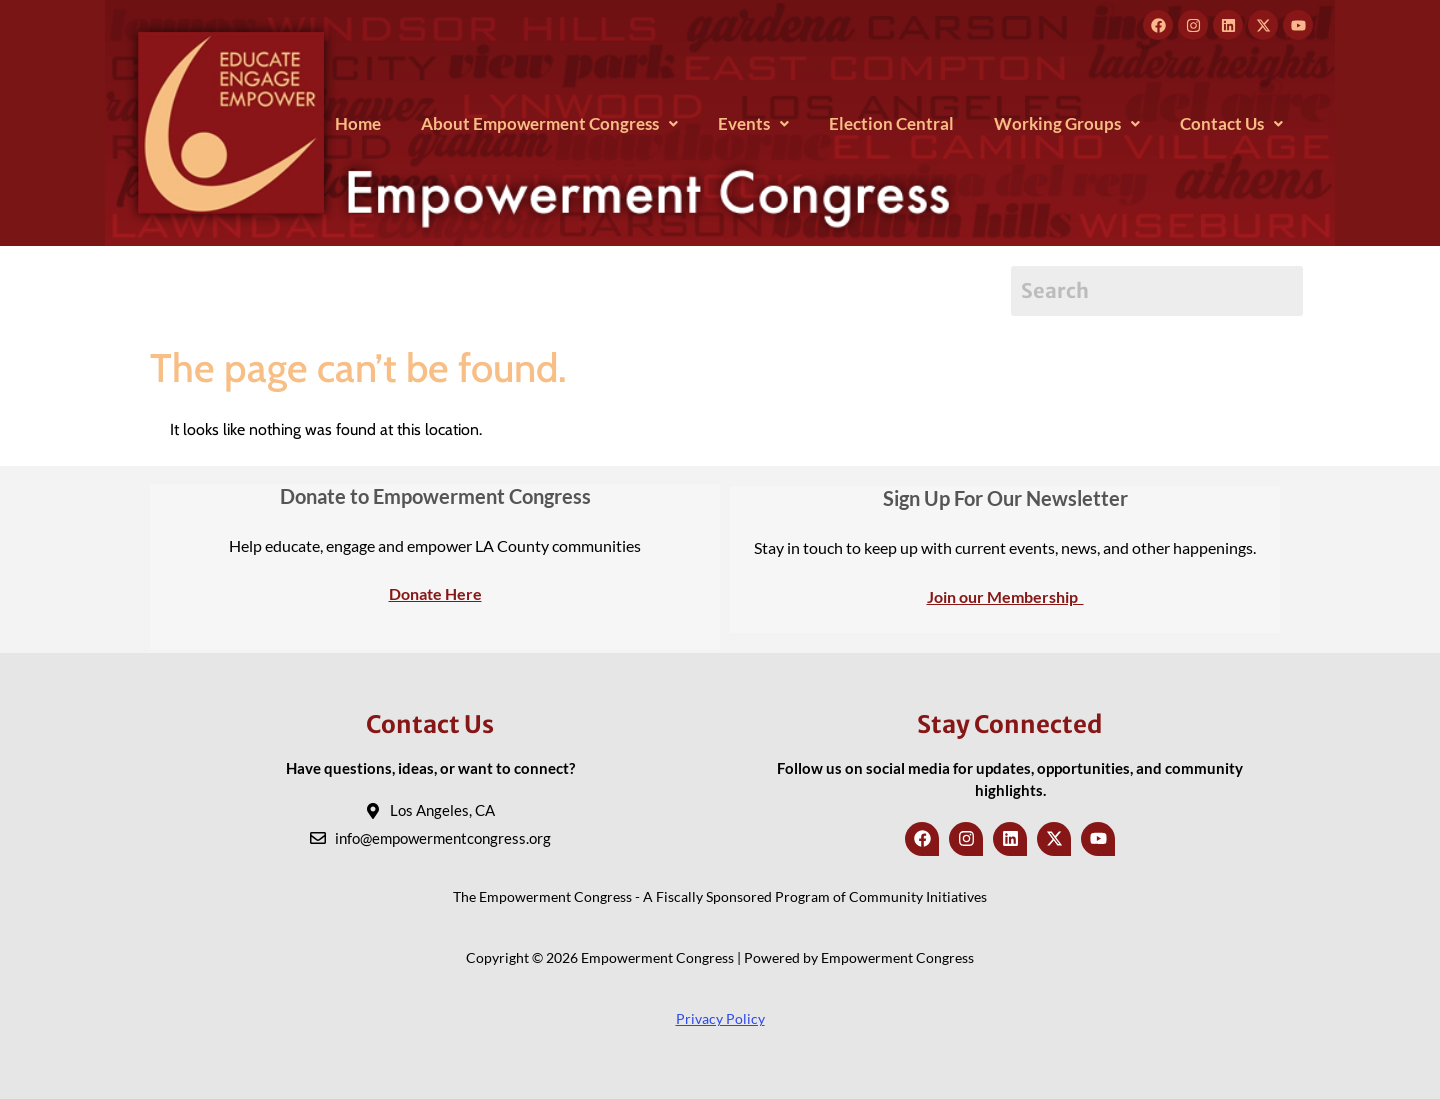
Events (753, 123)
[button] (549, 123)
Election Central (891, 123)
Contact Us (1231, 123)
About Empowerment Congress (549, 123)
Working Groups (1067, 123)
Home (358, 123)
